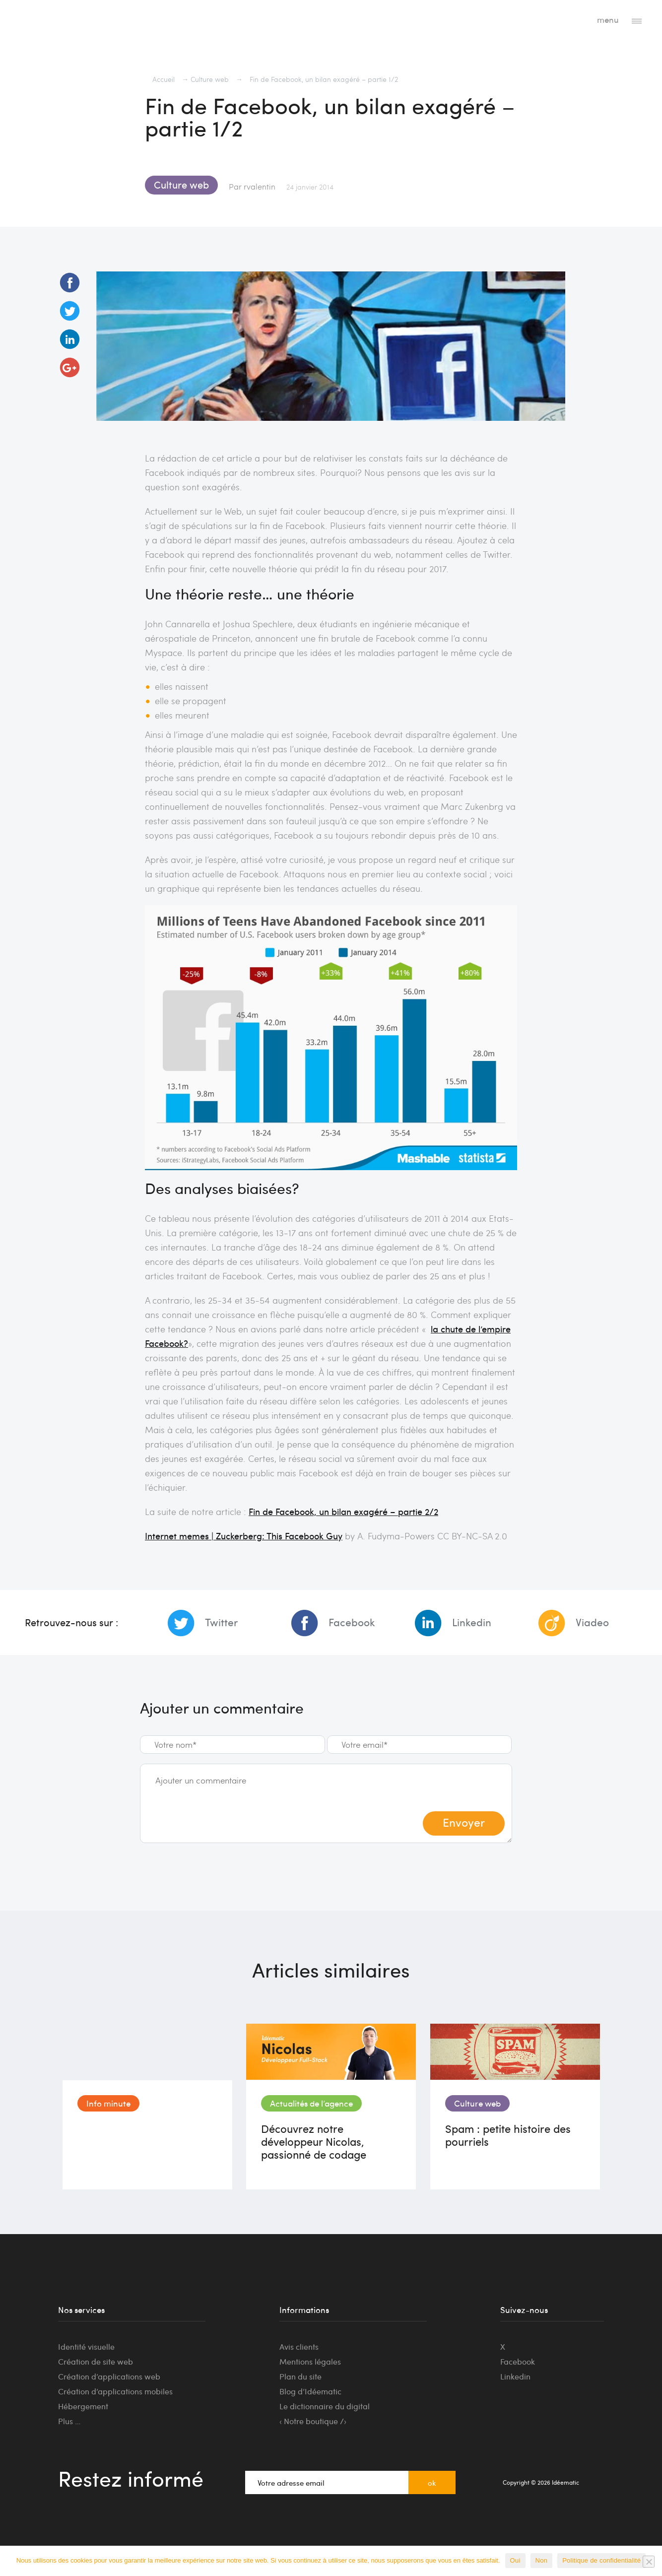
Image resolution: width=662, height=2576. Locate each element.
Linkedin (471, 1622)
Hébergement (83, 2406)
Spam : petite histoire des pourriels (508, 2135)
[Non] (649, 2562)
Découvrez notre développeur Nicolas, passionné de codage (313, 2141)
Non (541, 2560)
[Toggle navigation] (637, 20)
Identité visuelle (86, 2346)
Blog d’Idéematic (310, 2391)
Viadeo (592, 1622)
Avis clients (299, 2346)
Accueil (163, 79)
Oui (515, 2560)
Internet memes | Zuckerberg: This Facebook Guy (243, 1535)
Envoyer (464, 1822)
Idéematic (55, 22)
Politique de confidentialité (601, 2560)
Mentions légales (310, 2361)
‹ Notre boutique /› (312, 2421)
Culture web (210, 79)
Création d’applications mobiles (115, 2391)
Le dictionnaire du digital (324, 2406)
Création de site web (95, 2361)
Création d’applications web (109, 2376)
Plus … (69, 2421)
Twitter (221, 1622)
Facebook (352, 1622)
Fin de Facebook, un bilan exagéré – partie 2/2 (343, 1511)
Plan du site (300, 2376)
